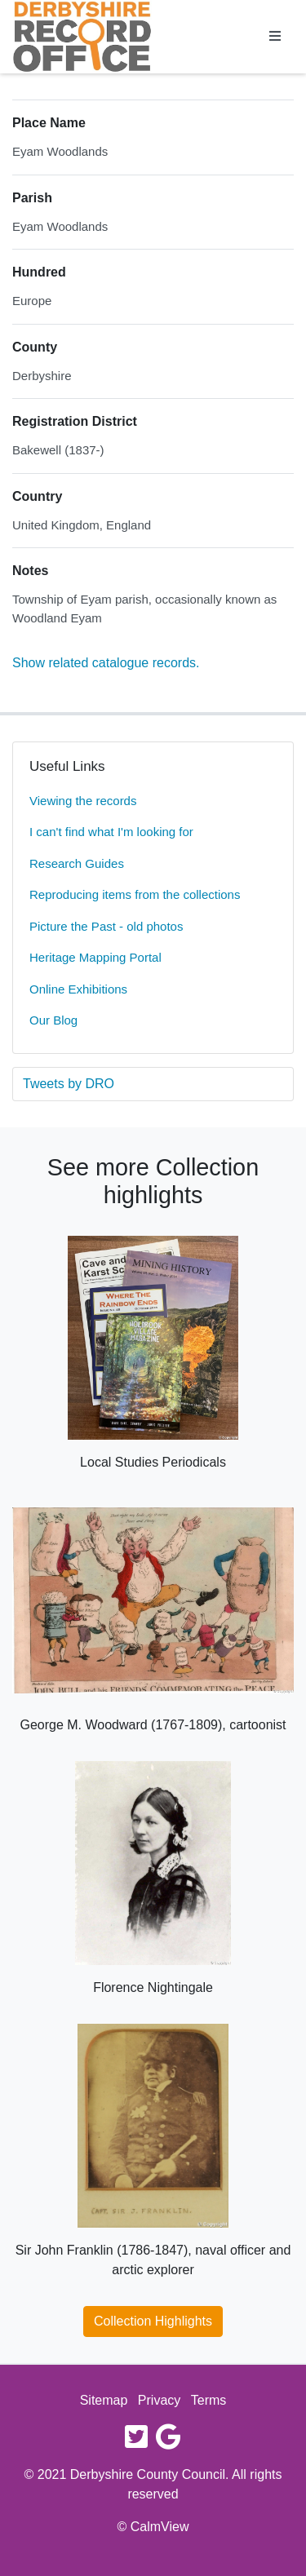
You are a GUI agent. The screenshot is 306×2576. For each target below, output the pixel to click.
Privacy (159, 2400)
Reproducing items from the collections (134, 894)
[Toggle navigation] (275, 37)
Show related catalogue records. (105, 663)
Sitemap (104, 2400)
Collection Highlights (153, 2321)
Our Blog (53, 1020)
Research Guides (76, 863)
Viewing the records (82, 801)
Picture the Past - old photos (106, 926)
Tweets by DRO (68, 1084)
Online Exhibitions (78, 989)
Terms (209, 2400)
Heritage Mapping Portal (95, 957)
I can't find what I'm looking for (111, 832)
